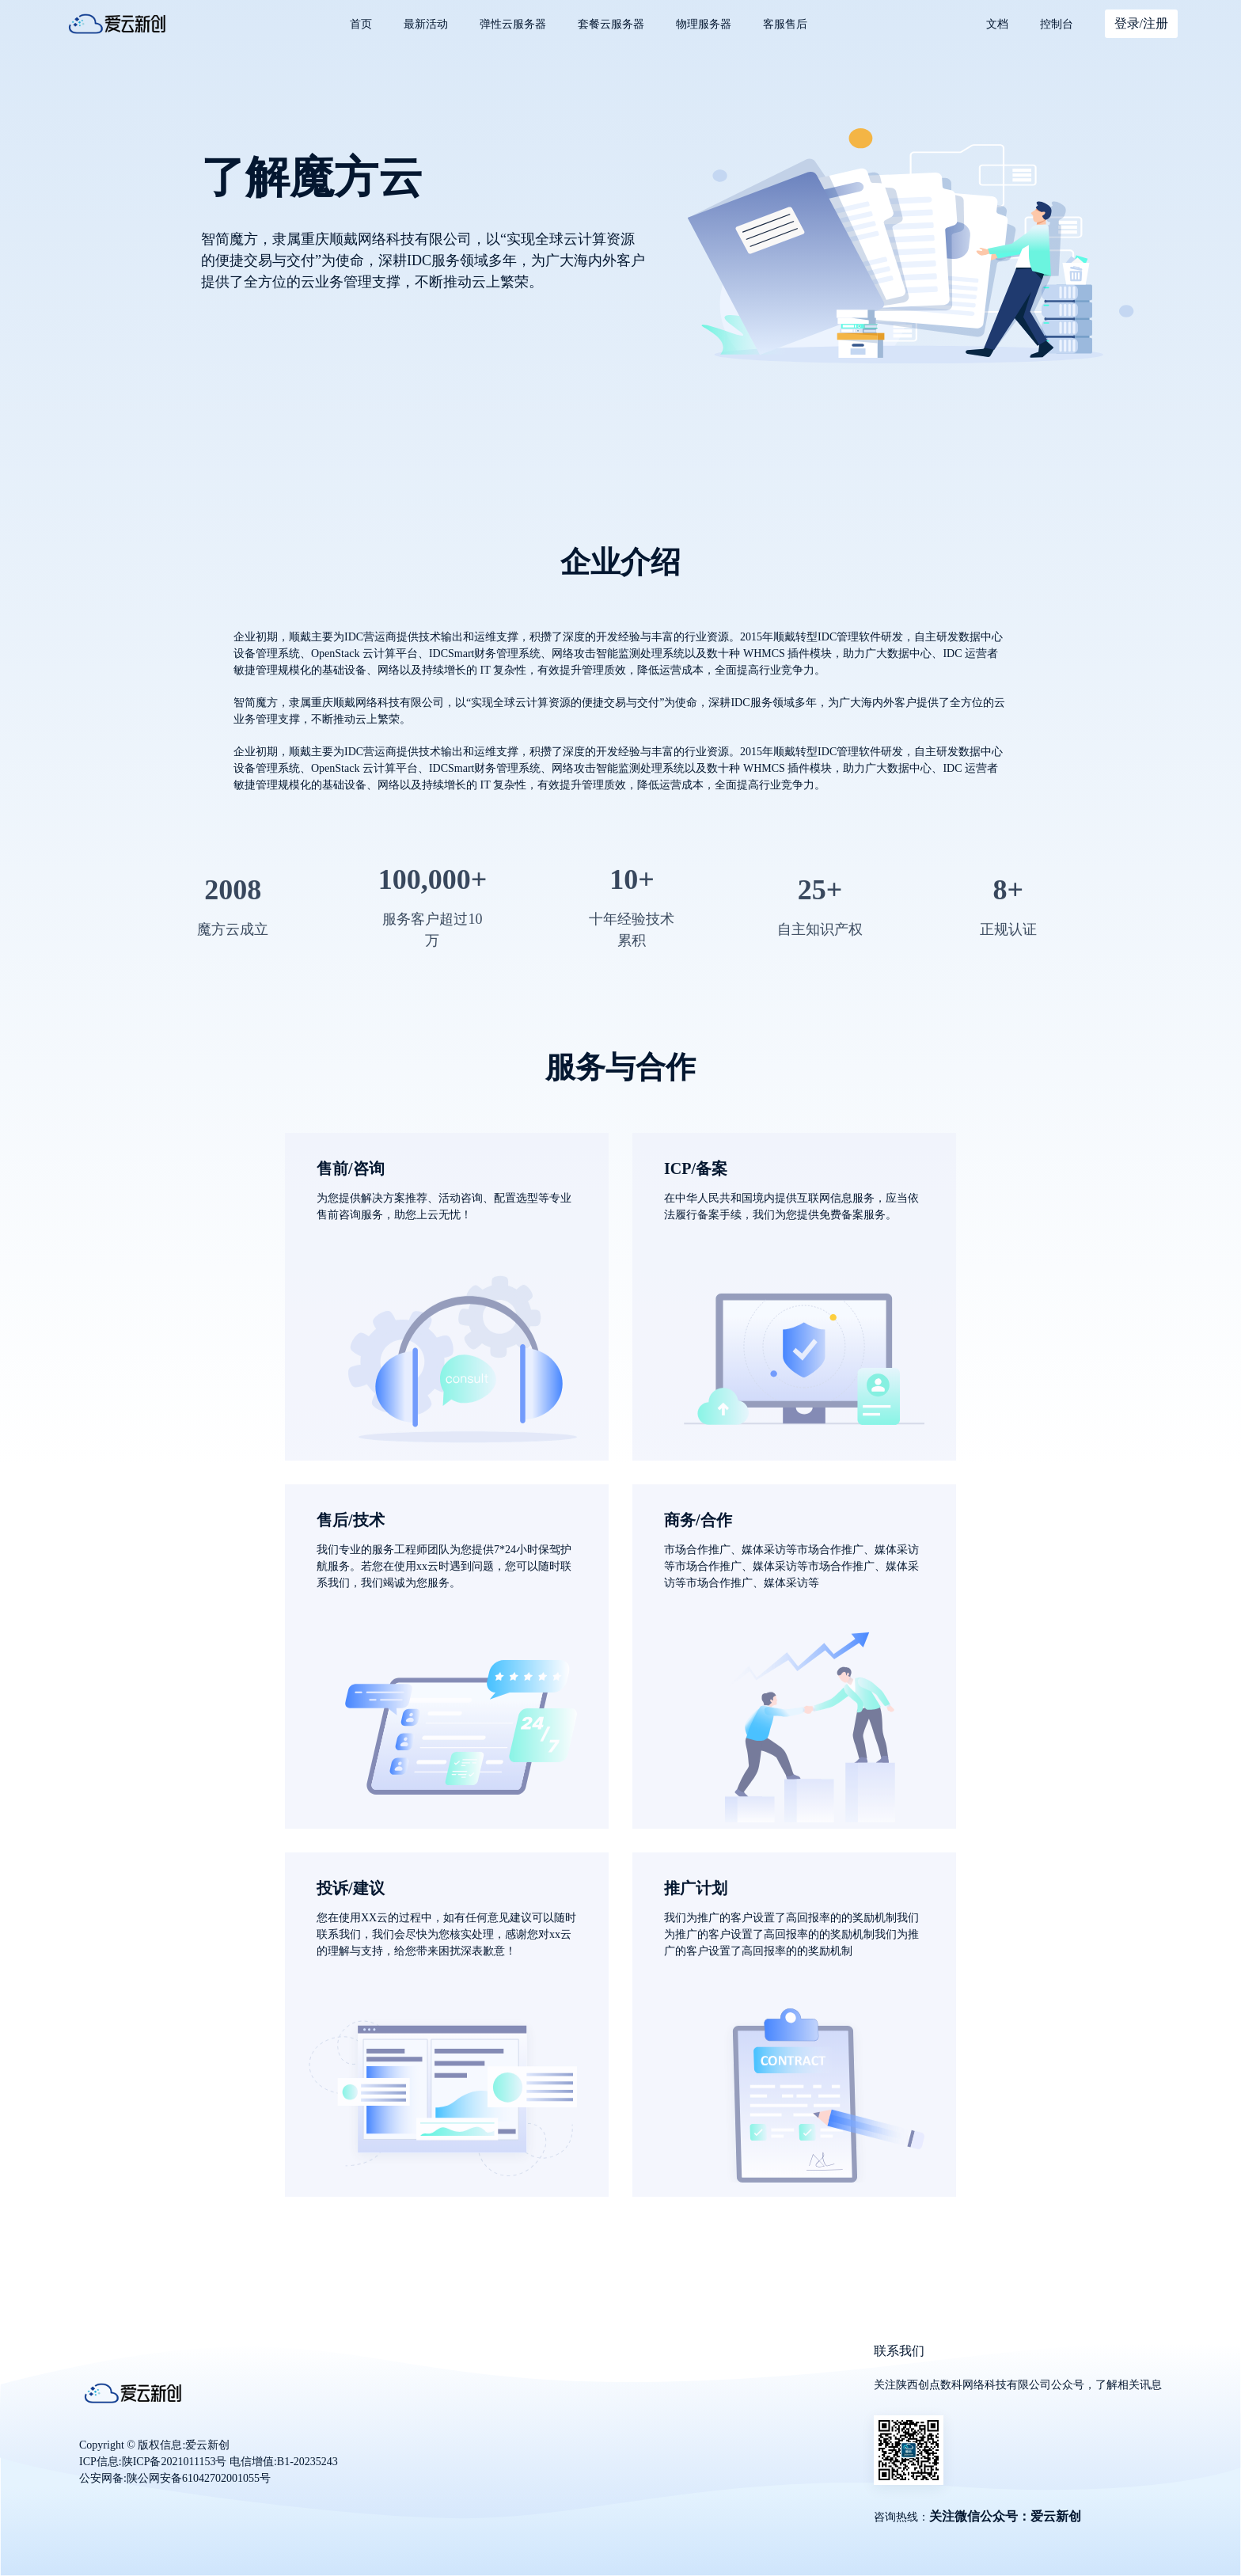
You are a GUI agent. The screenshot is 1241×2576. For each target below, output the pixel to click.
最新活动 (426, 24)
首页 (361, 24)
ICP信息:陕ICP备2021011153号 (152, 2462)
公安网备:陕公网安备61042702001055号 (175, 2478)
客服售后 (785, 24)
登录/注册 (1141, 23)
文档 (997, 24)
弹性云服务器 (513, 24)
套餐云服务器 (611, 24)
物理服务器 (703, 24)
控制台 (1056, 24)
